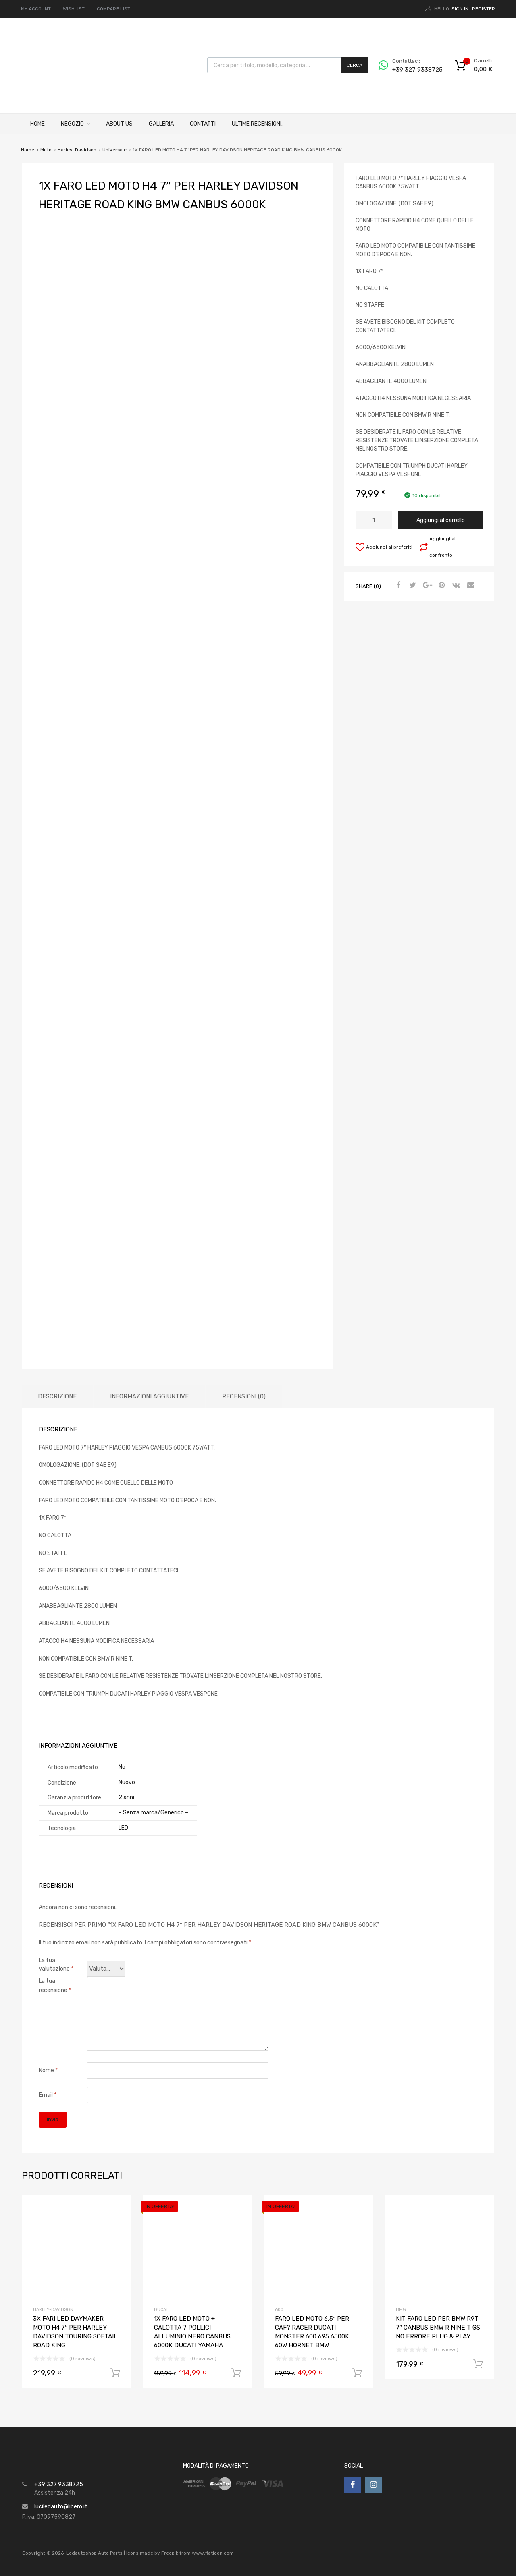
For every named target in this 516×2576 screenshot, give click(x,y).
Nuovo (127, 1782)
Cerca (354, 65)
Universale (114, 150)
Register (483, 9)
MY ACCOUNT (36, 9)
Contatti (203, 123)
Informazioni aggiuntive (149, 1396)
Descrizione (57, 1396)
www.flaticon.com (213, 2553)
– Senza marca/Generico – (153, 1812)
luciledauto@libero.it (60, 2506)
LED (123, 1827)
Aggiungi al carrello (440, 520)
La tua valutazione (56, 1964)
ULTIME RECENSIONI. (257, 123)
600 (279, 2309)
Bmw (401, 2309)
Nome (48, 2070)
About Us (119, 123)
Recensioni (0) (244, 1396)
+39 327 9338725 (412, 69)
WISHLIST (74, 9)
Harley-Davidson (77, 150)
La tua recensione (55, 1986)
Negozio (75, 123)
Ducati (162, 2309)
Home (37, 123)
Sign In (460, 9)
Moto (46, 150)
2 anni (126, 1797)
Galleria (161, 123)
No (122, 1767)
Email (47, 2094)
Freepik (169, 2553)
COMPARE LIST (113, 9)
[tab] (57, 1396)
